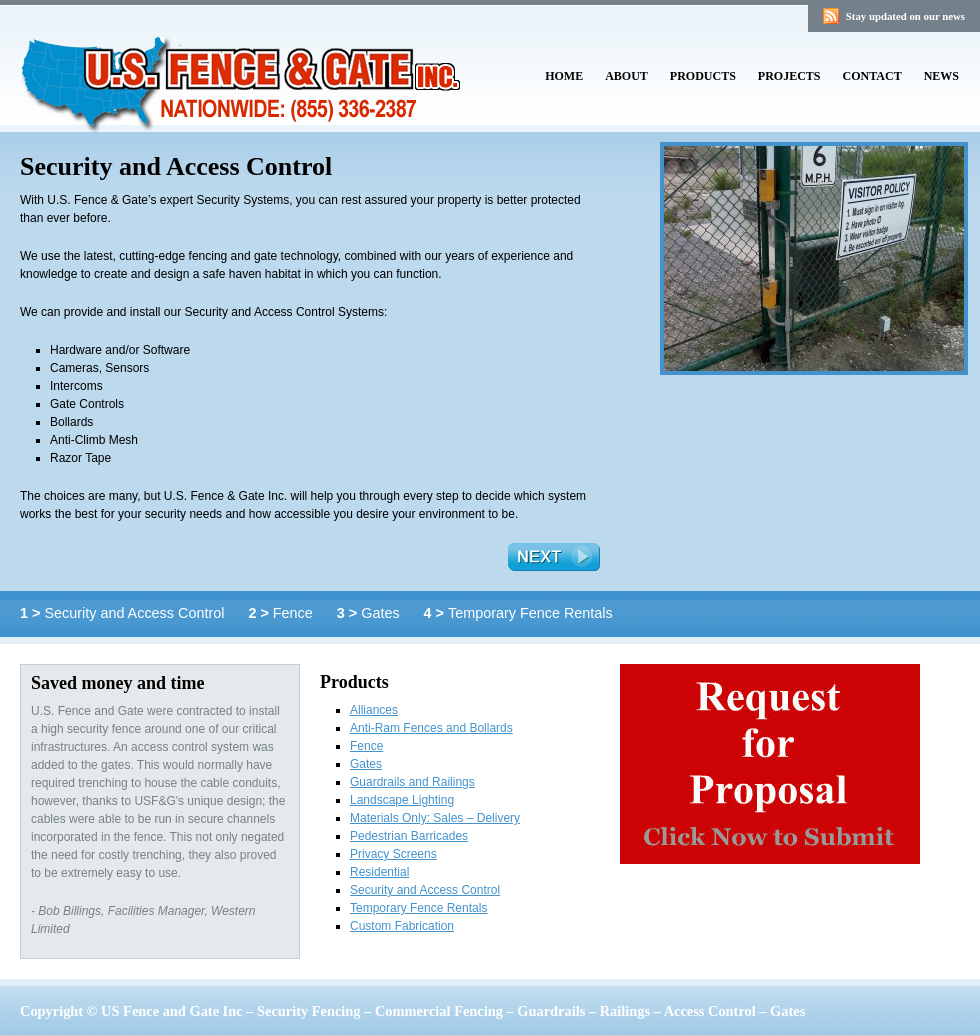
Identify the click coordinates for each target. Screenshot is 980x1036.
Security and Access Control (124, 613)
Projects (789, 76)
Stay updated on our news (905, 16)
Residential (379, 872)
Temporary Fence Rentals (518, 613)
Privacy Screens (393, 854)
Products (703, 76)
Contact (872, 76)
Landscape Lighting (402, 800)
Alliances (374, 710)
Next (554, 557)
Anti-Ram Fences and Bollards (431, 728)
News (941, 76)
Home (564, 76)
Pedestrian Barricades (409, 836)
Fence (282, 613)
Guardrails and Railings (412, 782)
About (626, 76)
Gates (370, 613)
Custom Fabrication (402, 926)
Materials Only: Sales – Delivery (435, 818)
